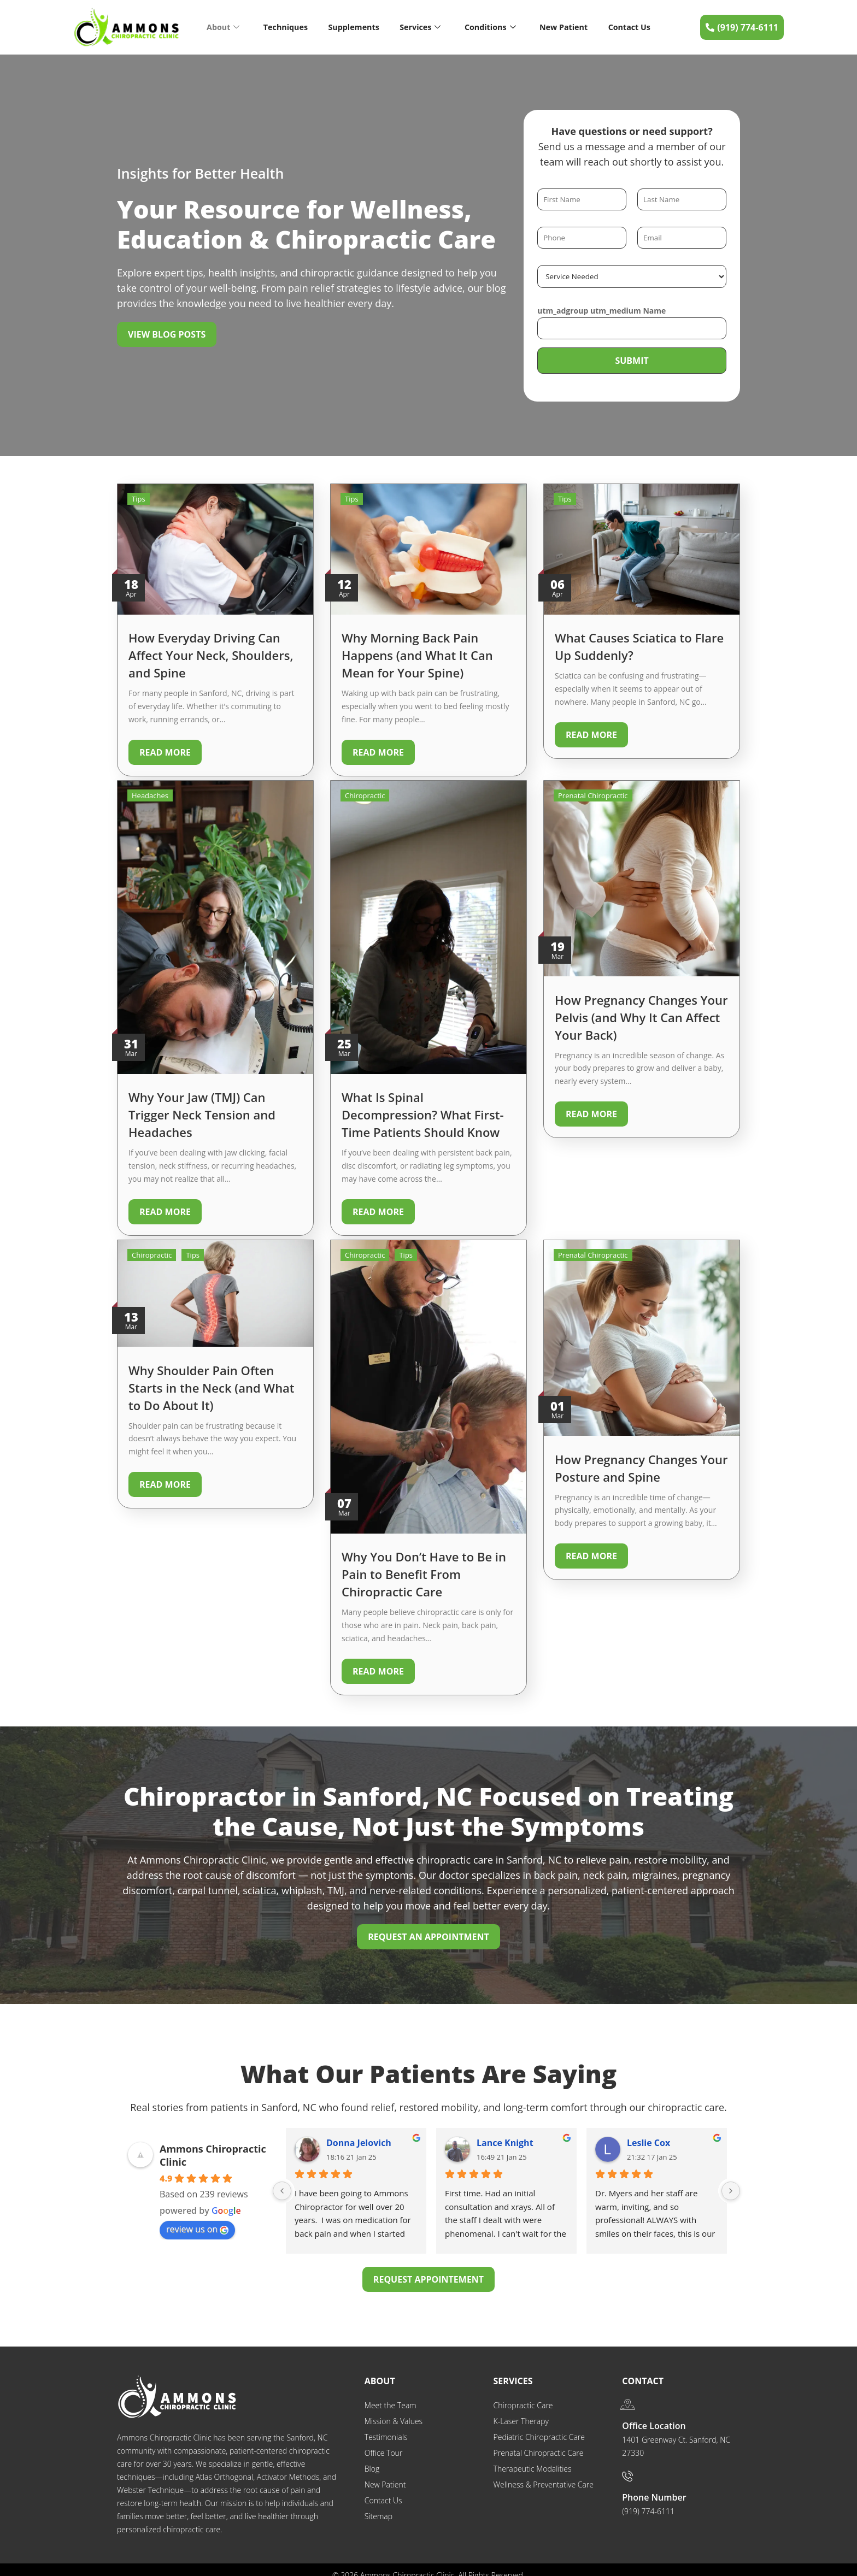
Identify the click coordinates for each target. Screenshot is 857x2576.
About (222, 27)
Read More (165, 752)
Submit (631, 361)
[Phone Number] (627, 2464)
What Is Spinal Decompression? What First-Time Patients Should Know (422, 1110)
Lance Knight (505, 2131)
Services (419, 27)
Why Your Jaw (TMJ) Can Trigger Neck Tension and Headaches (201, 1110)
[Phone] (581, 238)
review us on (197, 2218)
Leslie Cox (648, 2131)
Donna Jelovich (358, 2131)
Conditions (489, 27)
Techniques (284, 26)
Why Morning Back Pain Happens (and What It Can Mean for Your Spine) (417, 655)
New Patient (563, 26)
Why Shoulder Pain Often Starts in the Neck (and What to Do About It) (211, 1380)
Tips (138, 499)
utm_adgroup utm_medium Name (601, 310)
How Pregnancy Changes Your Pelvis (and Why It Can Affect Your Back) (641, 1013)
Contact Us (630, 26)
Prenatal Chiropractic (593, 792)
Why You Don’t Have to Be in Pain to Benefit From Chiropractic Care (424, 1566)
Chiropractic (365, 792)
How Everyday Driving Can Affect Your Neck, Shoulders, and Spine (210, 655)
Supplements (353, 26)
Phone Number (654, 2486)
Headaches (150, 792)
